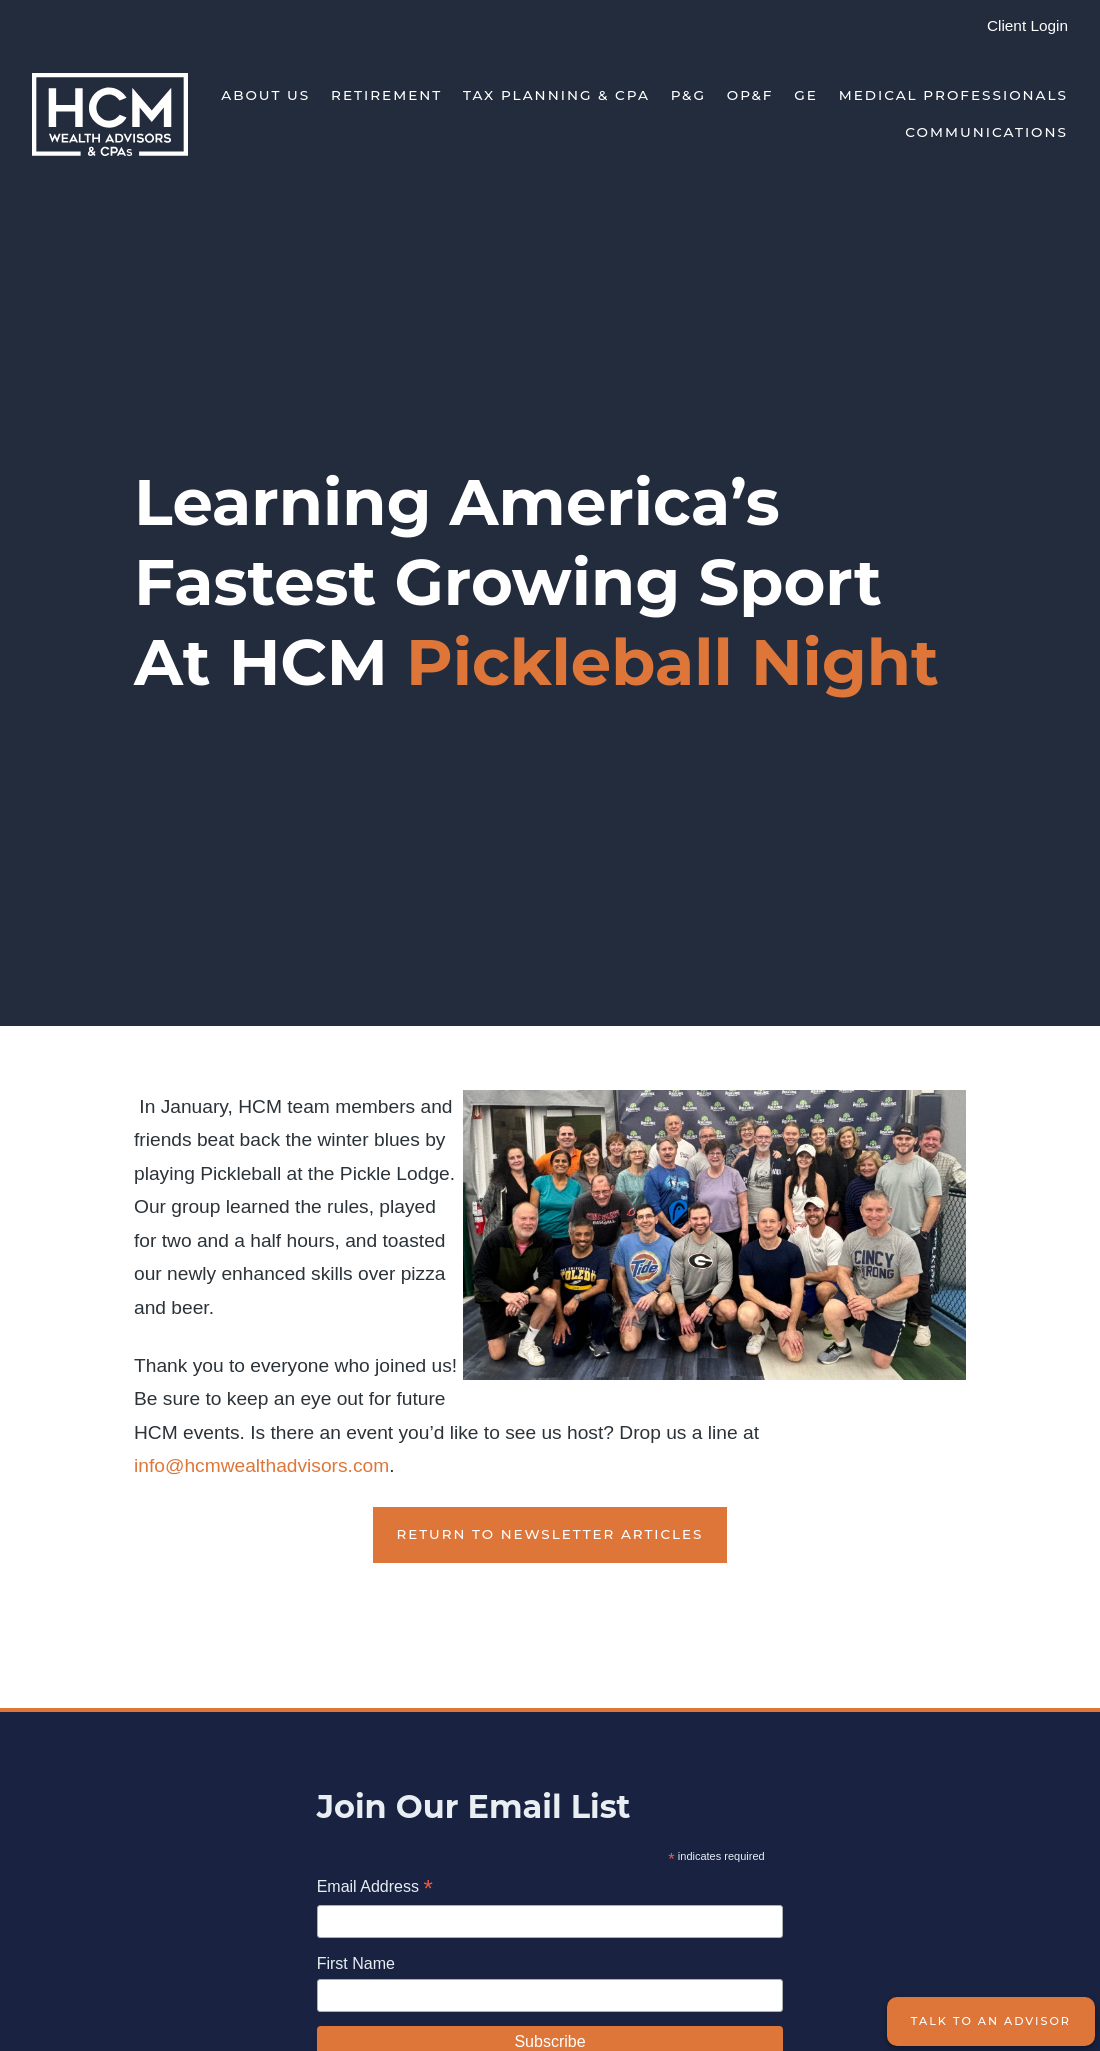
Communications (986, 132)
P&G (688, 95)
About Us (265, 95)
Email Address (375, 1888)
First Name (356, 1963)
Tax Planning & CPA (556, 95)
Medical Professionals (953, 95)
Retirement (386, 95)
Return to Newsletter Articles (550, 1534)
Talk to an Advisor (991, 2021)
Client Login (1027, 25)
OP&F (750, 95)
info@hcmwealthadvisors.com (261, 1465)
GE (806, 95)
